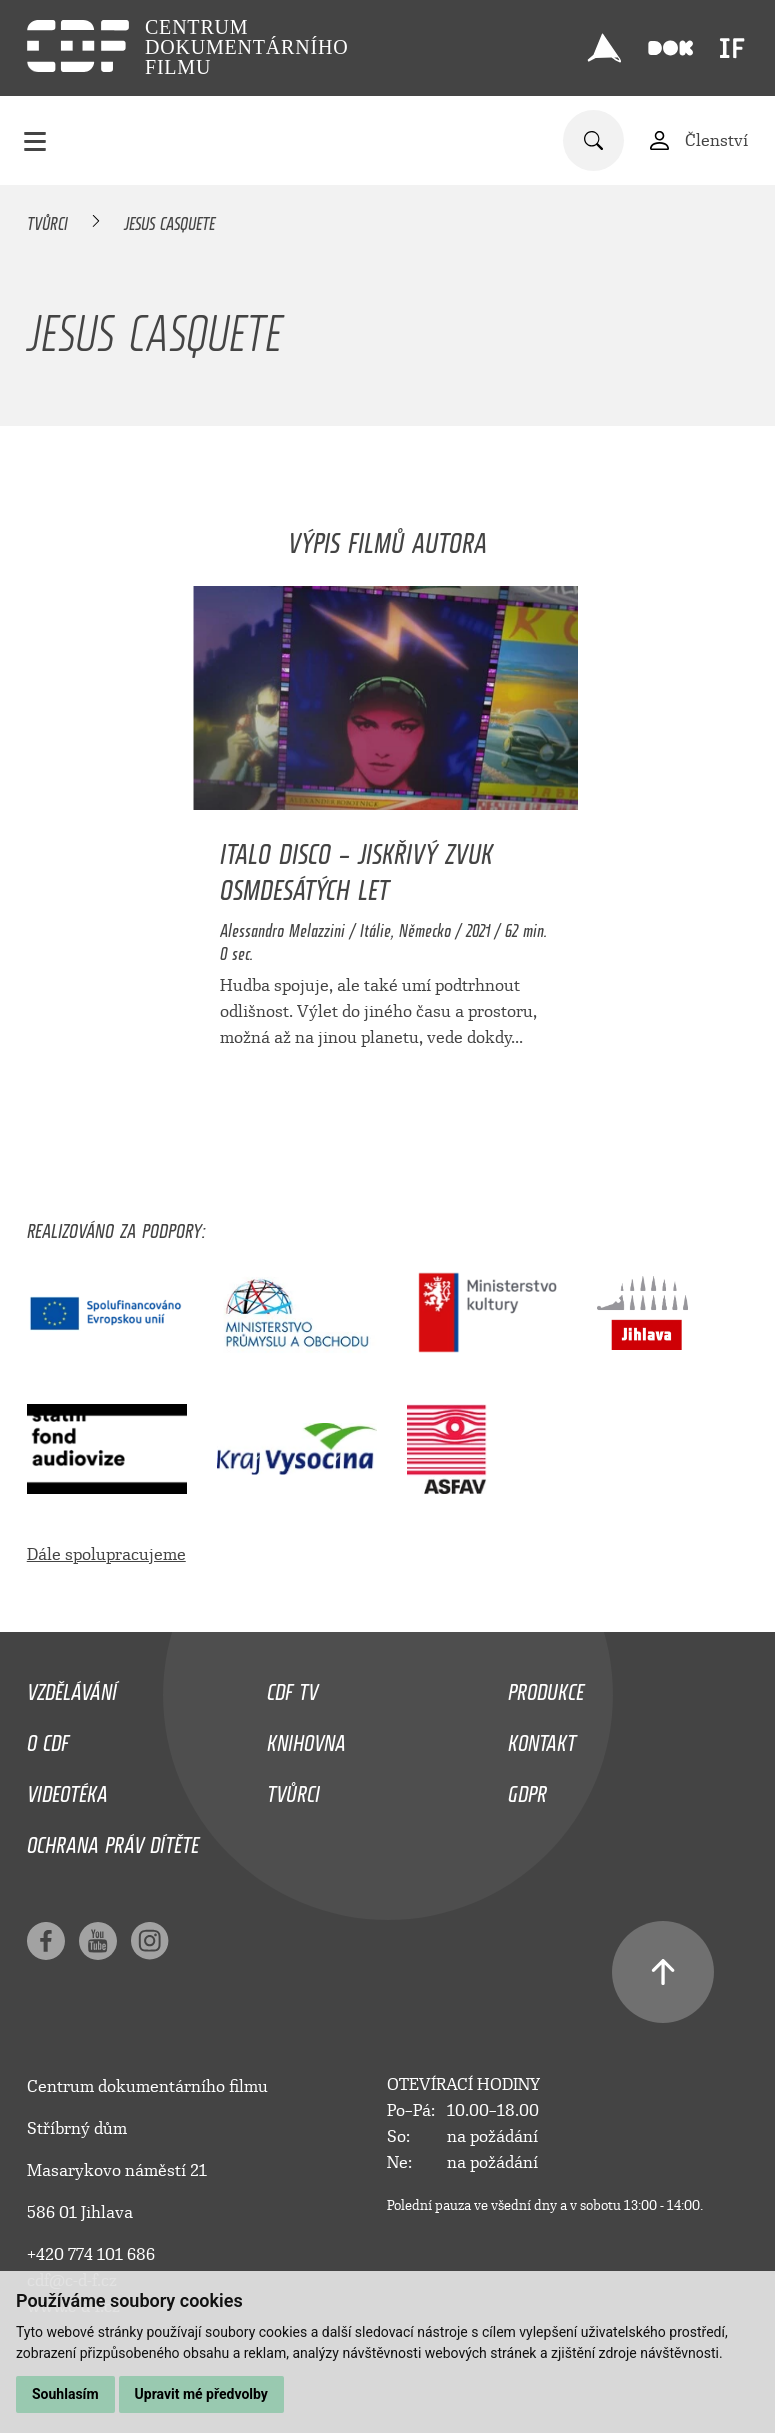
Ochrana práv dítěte (113, 1840)
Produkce (546, 1687)
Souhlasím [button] (65, 2394)
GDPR (527, 1789)
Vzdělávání (72, 1687)
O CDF (48, 1738)
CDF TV (292, 1687)
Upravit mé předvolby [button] (201, 2394)
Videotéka (67, 1789)
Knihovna (306, 1738)
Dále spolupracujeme (106, 1554)
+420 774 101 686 (91, 2254)
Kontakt (542, 1738)
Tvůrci (47, 220)
